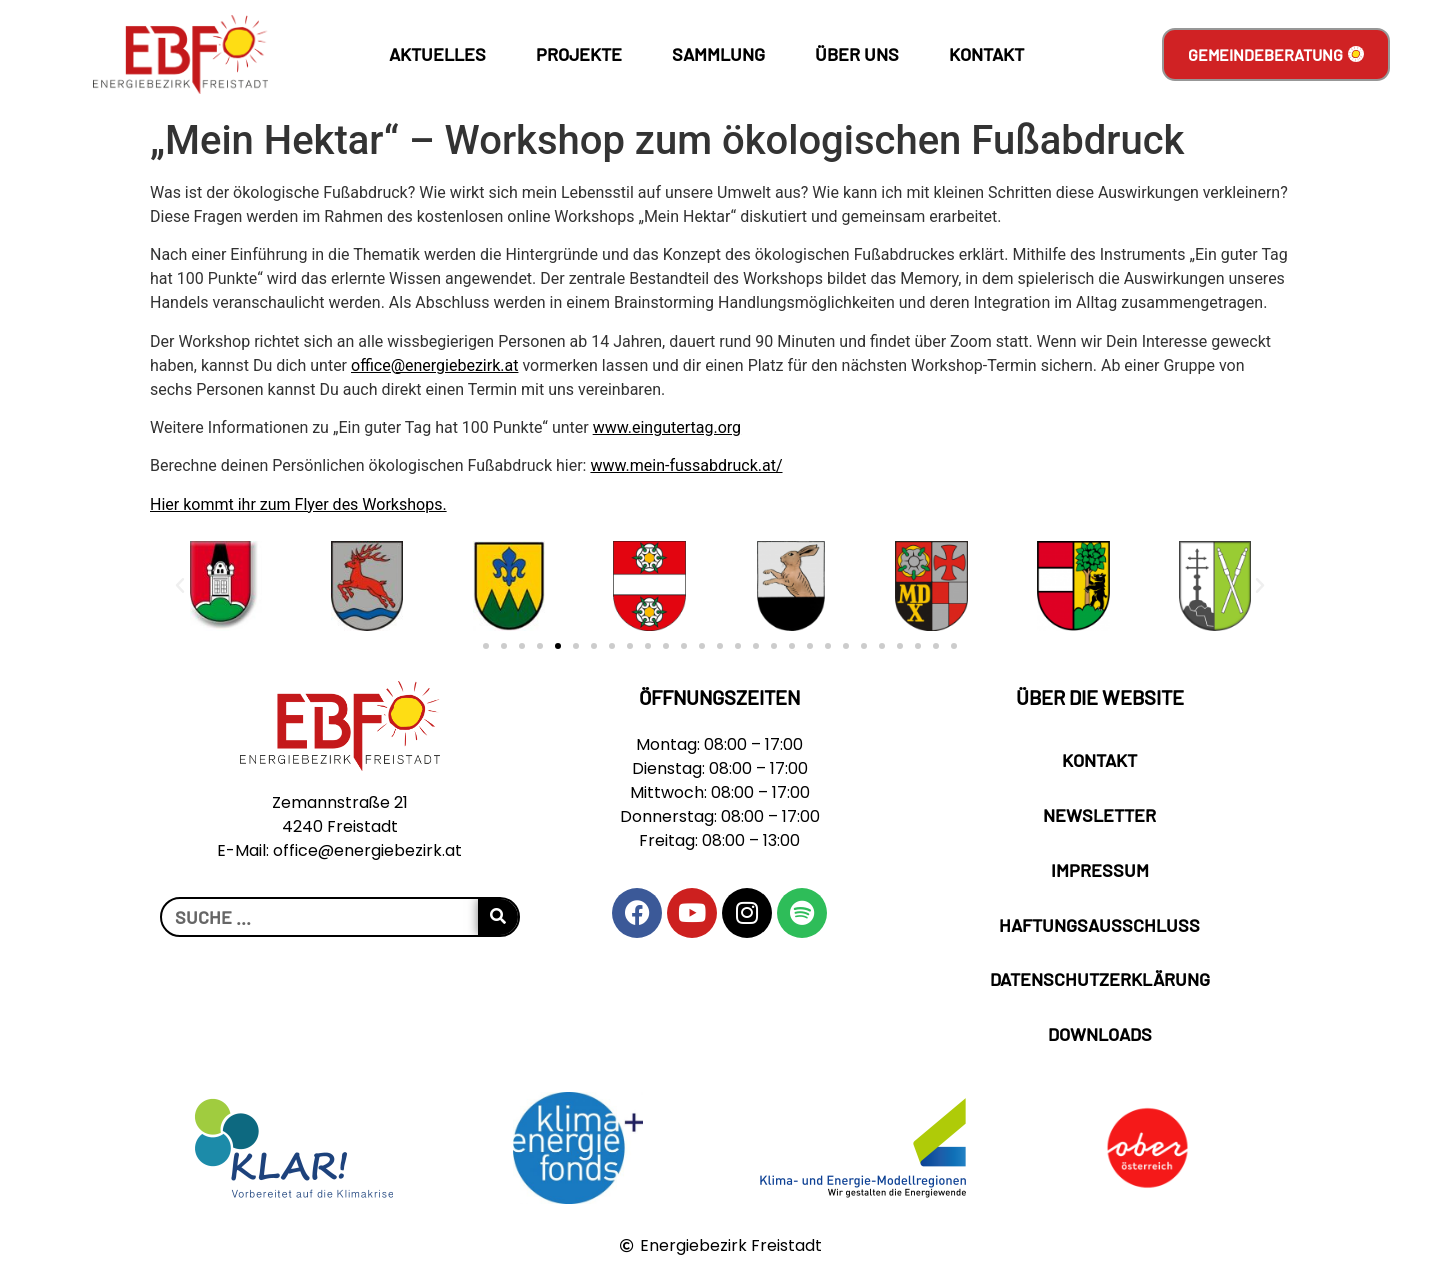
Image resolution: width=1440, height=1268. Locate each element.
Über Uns (862, 54)
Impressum (1100, 870)
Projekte (584, 54)
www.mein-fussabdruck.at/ (686, 465)
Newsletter (1099, 815)
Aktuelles (442, 54)
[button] (180, 586)
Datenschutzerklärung (1100, 979)
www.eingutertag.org (667, 427)
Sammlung (723, 54)
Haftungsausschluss (1099, 925)
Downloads (1100, 1034)
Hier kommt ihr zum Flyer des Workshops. (298, 504)
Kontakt (986, 54)
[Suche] (498, 917)
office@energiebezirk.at (434, 365)
